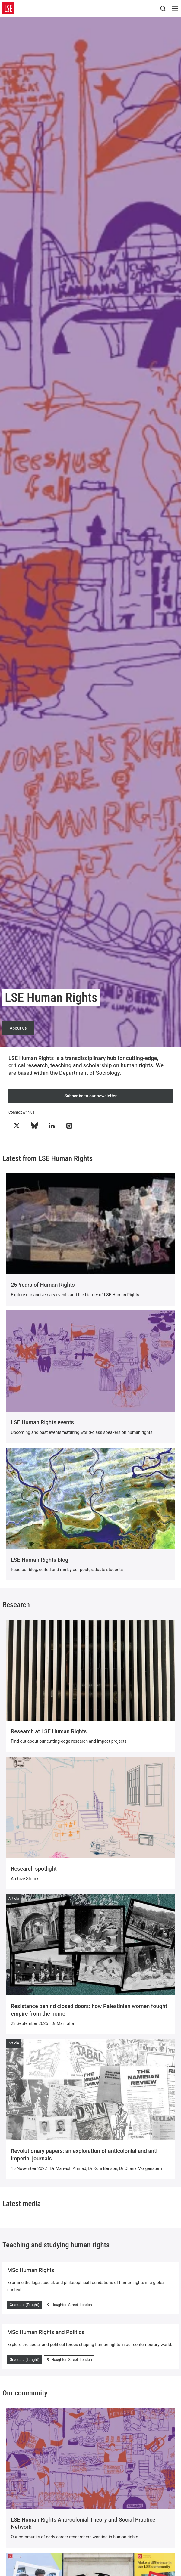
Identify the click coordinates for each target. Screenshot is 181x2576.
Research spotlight (34, 1868)
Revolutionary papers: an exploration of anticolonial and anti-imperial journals (85, 2155)
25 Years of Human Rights (43, 1285)
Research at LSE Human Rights (49, 1731)
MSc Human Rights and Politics (45, 2332)
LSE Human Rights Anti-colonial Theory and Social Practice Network (83, 2523)
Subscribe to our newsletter (90, 1095)
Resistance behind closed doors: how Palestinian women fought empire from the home (89, 2010)
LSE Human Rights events (42, 1422)
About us (18, 1028)
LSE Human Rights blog (39, 1560)
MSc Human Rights (30, 2270)
